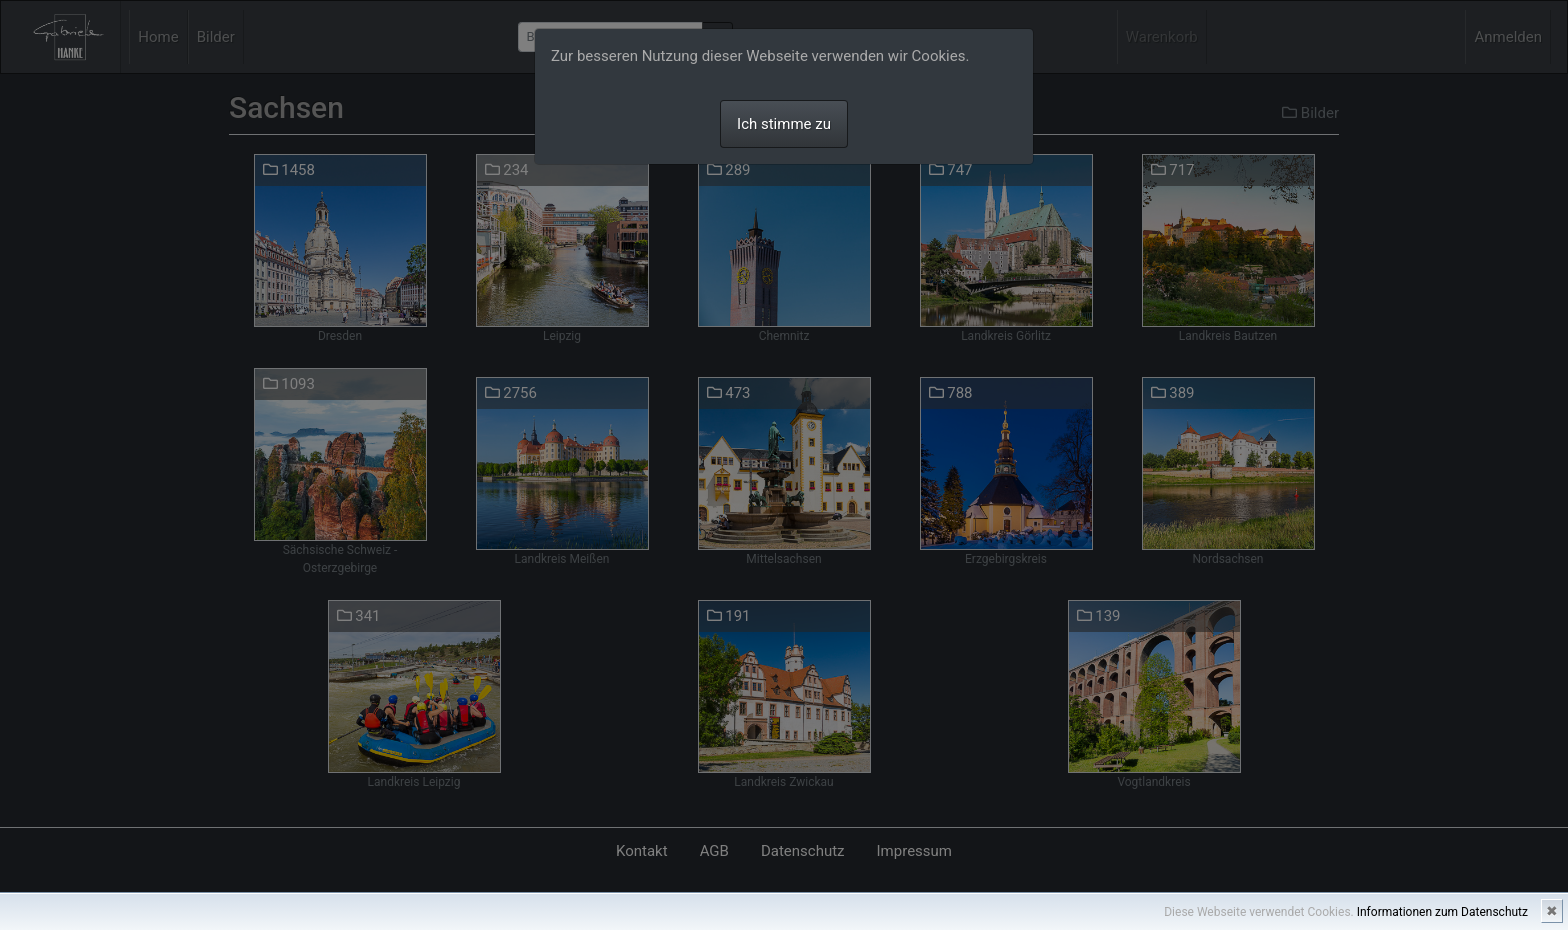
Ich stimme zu (784, 124)
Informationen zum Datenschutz (1442, 912)
